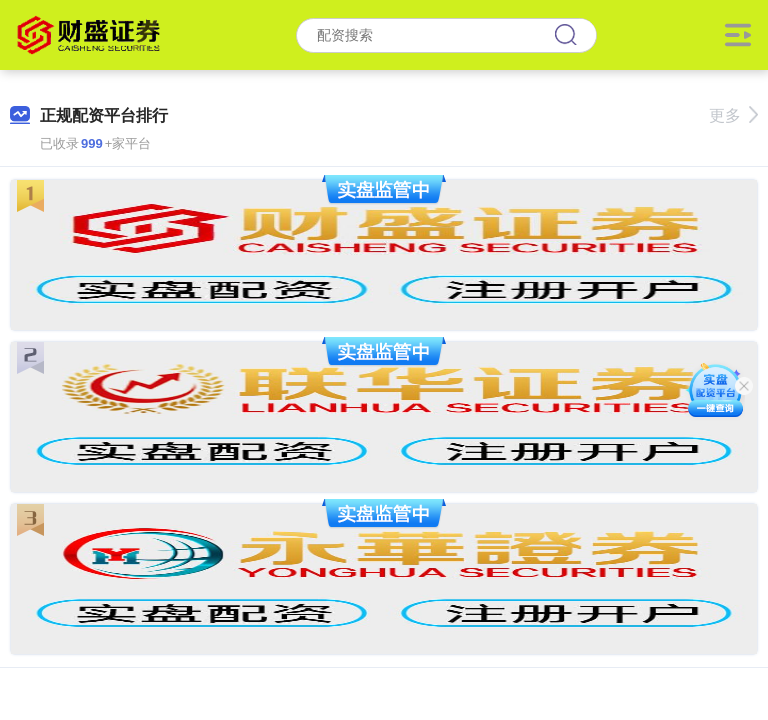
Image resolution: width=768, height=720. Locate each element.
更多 (733, 115)
